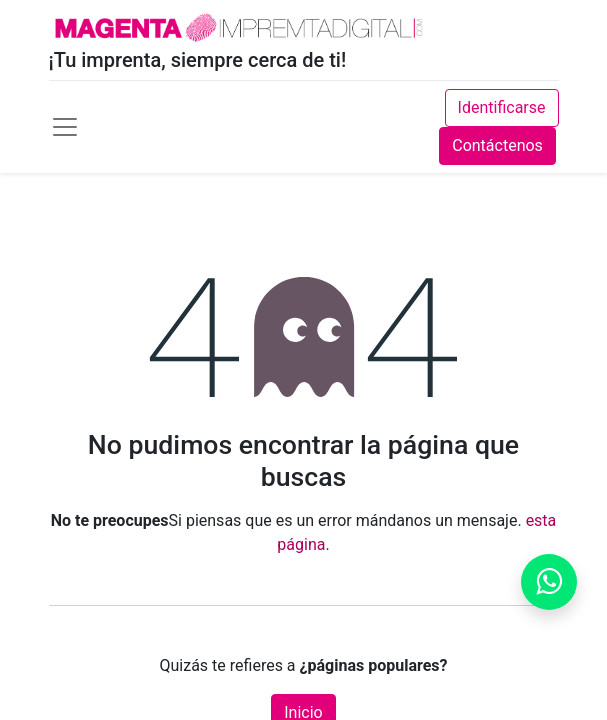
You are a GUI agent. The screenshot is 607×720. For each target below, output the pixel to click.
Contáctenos (497, 145)
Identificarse (502, 107)
